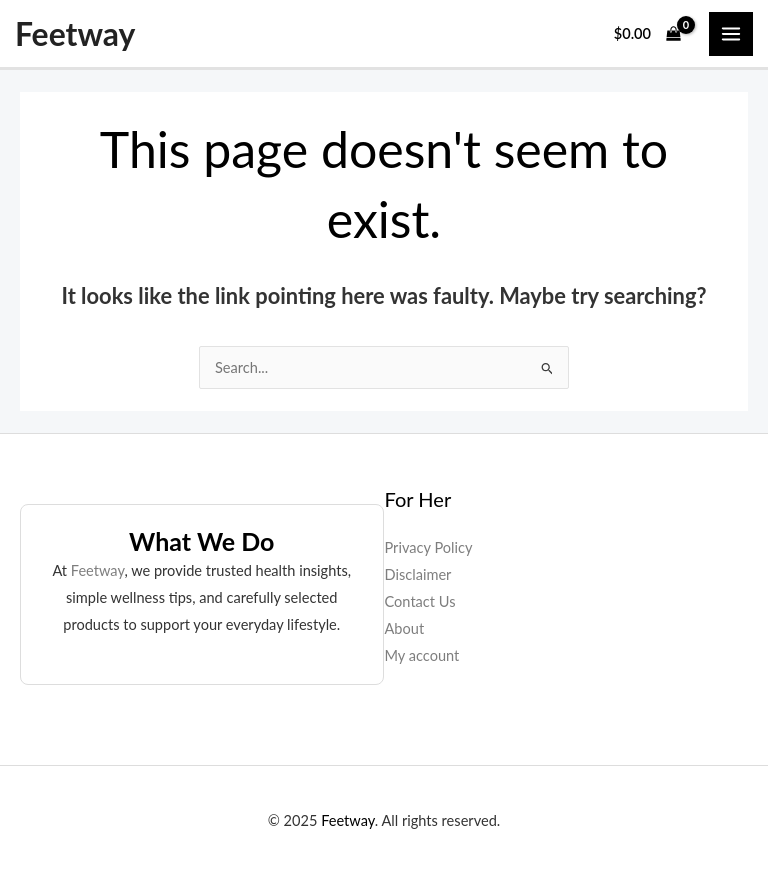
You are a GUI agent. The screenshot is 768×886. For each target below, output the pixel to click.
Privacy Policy (429, 547)
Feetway (75, 34)
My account (422, 655)
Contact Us (420, 601)
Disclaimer (418, 574)
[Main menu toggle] (731, 34)
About (405, 628)
